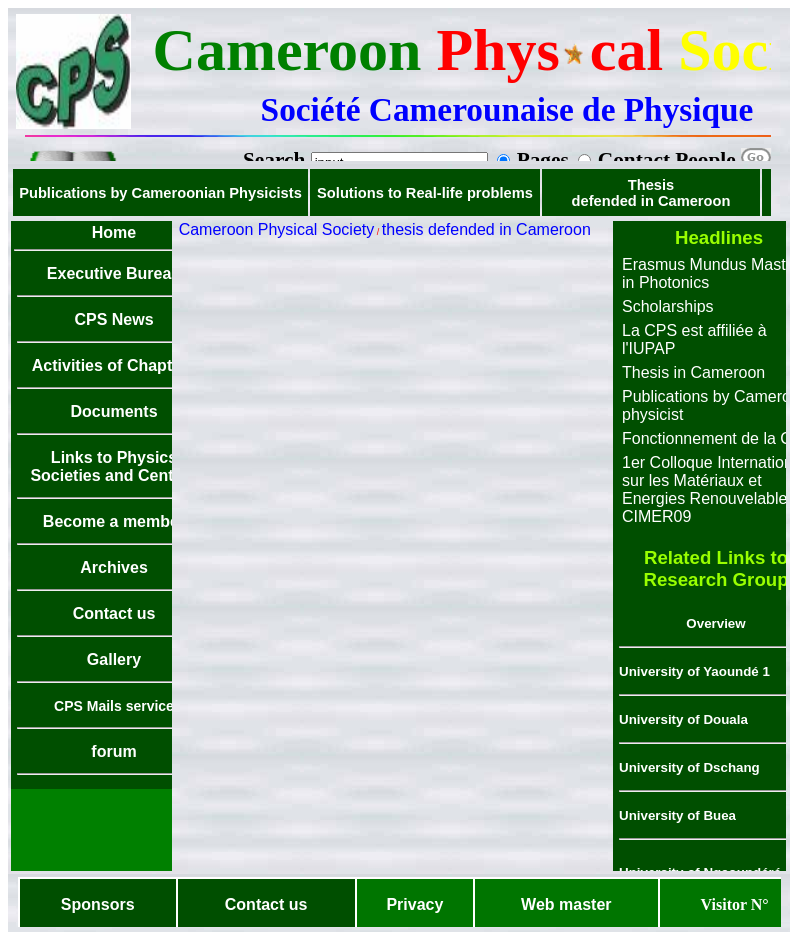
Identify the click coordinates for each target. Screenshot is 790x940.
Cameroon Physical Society (277, 229)
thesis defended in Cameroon (486, 229)
